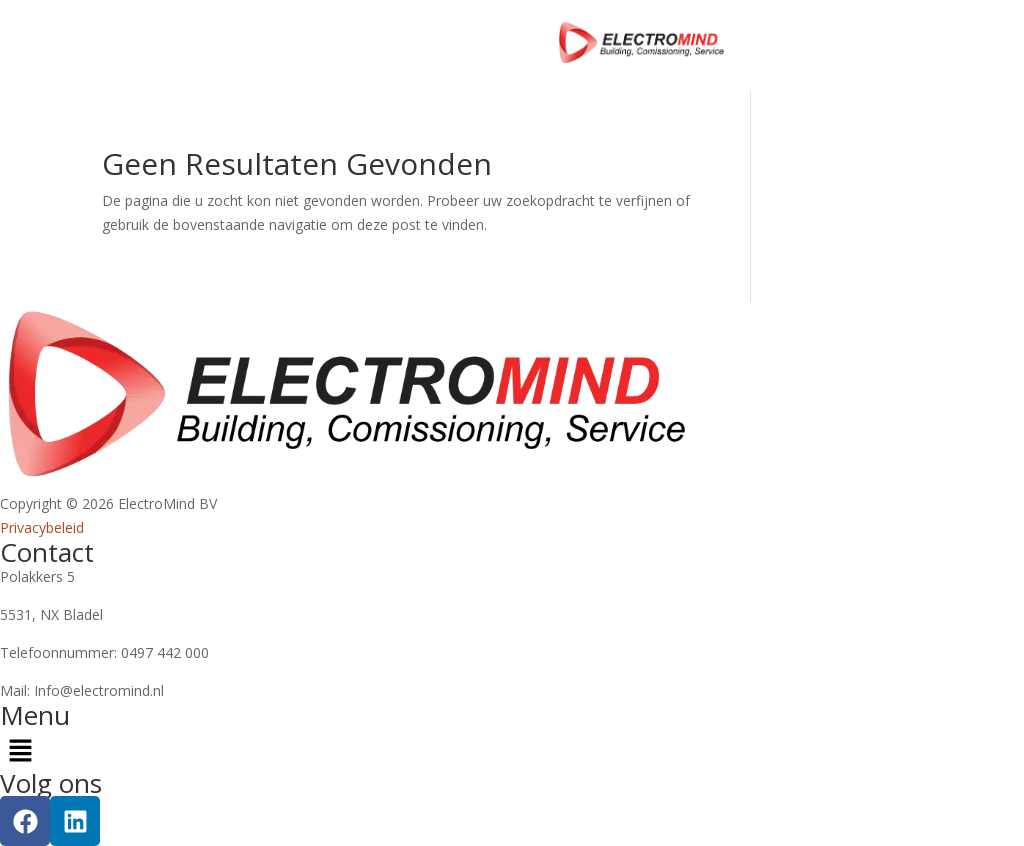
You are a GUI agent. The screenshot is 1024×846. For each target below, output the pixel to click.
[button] (512, 749)
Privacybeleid (42, 527)
